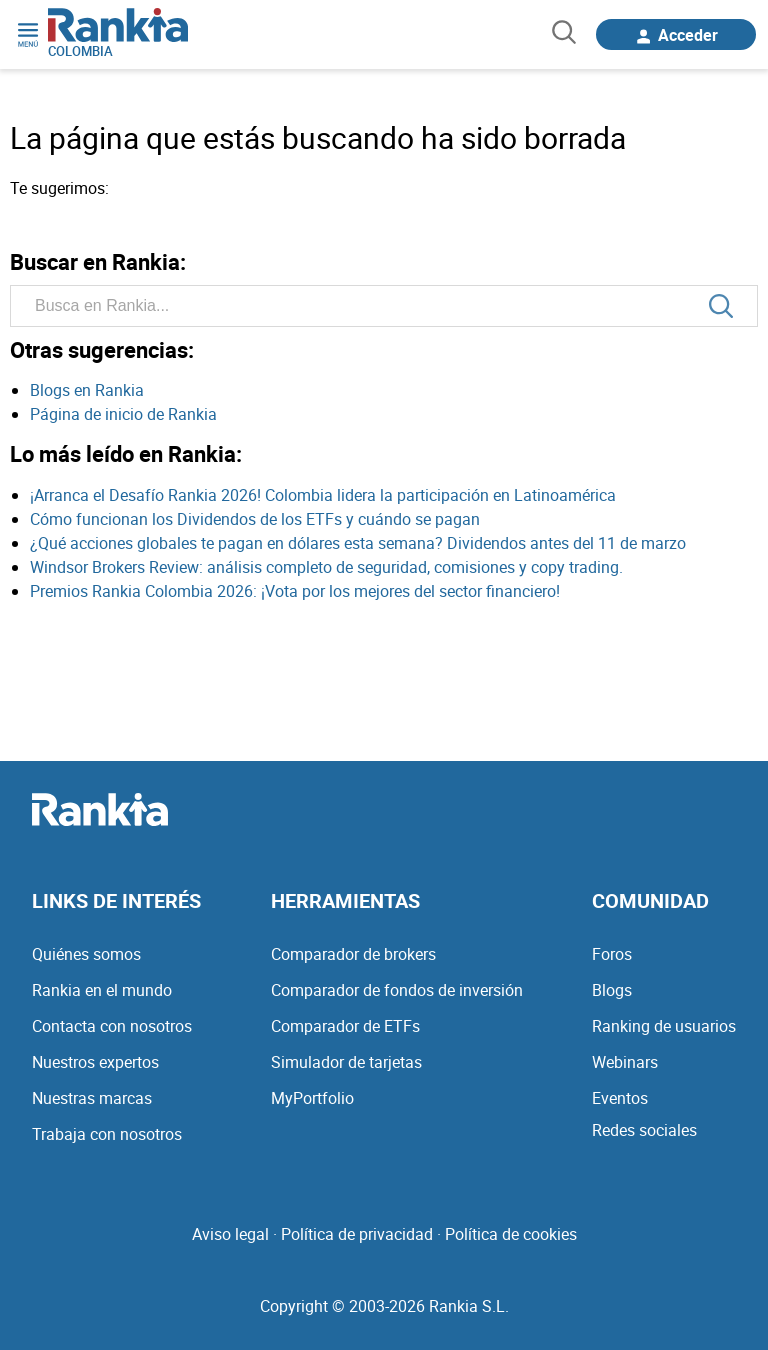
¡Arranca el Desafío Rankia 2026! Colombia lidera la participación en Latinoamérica (323, 495)
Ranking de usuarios (664, 1026)
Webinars (625, 1062)
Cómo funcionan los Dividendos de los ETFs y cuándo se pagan (255, 519)
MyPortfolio (312, 1098)
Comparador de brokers (353, 954)
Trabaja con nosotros (107, 1134)
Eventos (620, 1098)
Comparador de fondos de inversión (397, 990)
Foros (612, 954)
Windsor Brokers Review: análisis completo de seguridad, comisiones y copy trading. (326, 567)
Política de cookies (511, 1234)
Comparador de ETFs (345, 1026)
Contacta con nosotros (112, 1026)
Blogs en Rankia (87, 390)
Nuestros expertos (95, 1062)
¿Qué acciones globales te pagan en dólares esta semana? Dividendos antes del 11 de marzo (358, 543)
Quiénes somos (86, 954)
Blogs (612, 990)
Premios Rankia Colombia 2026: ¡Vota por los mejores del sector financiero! (295, 591)
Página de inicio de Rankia (123, 414)
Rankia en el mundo (102, 990)
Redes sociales (644, 1130)
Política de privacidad (357, 1234)
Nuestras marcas (92, 1098)
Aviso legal (230, 1234)
